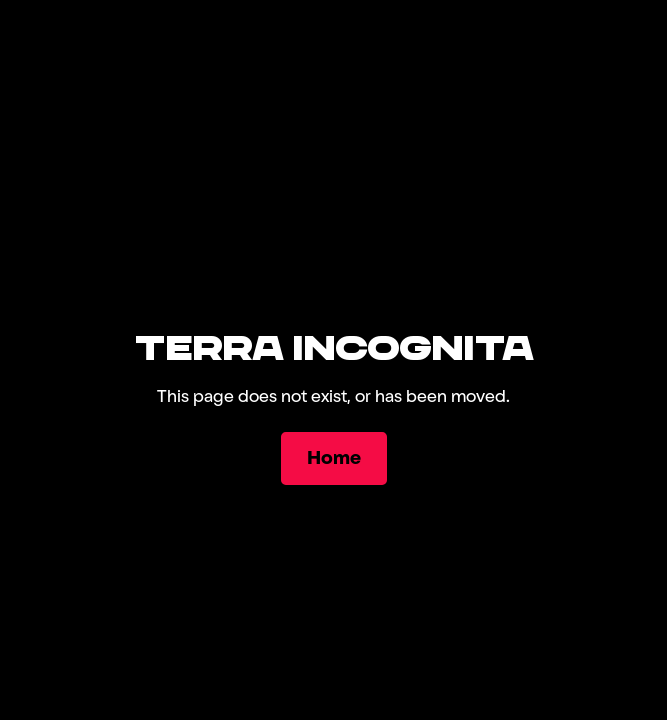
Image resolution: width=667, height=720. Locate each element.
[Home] (334, 458)
